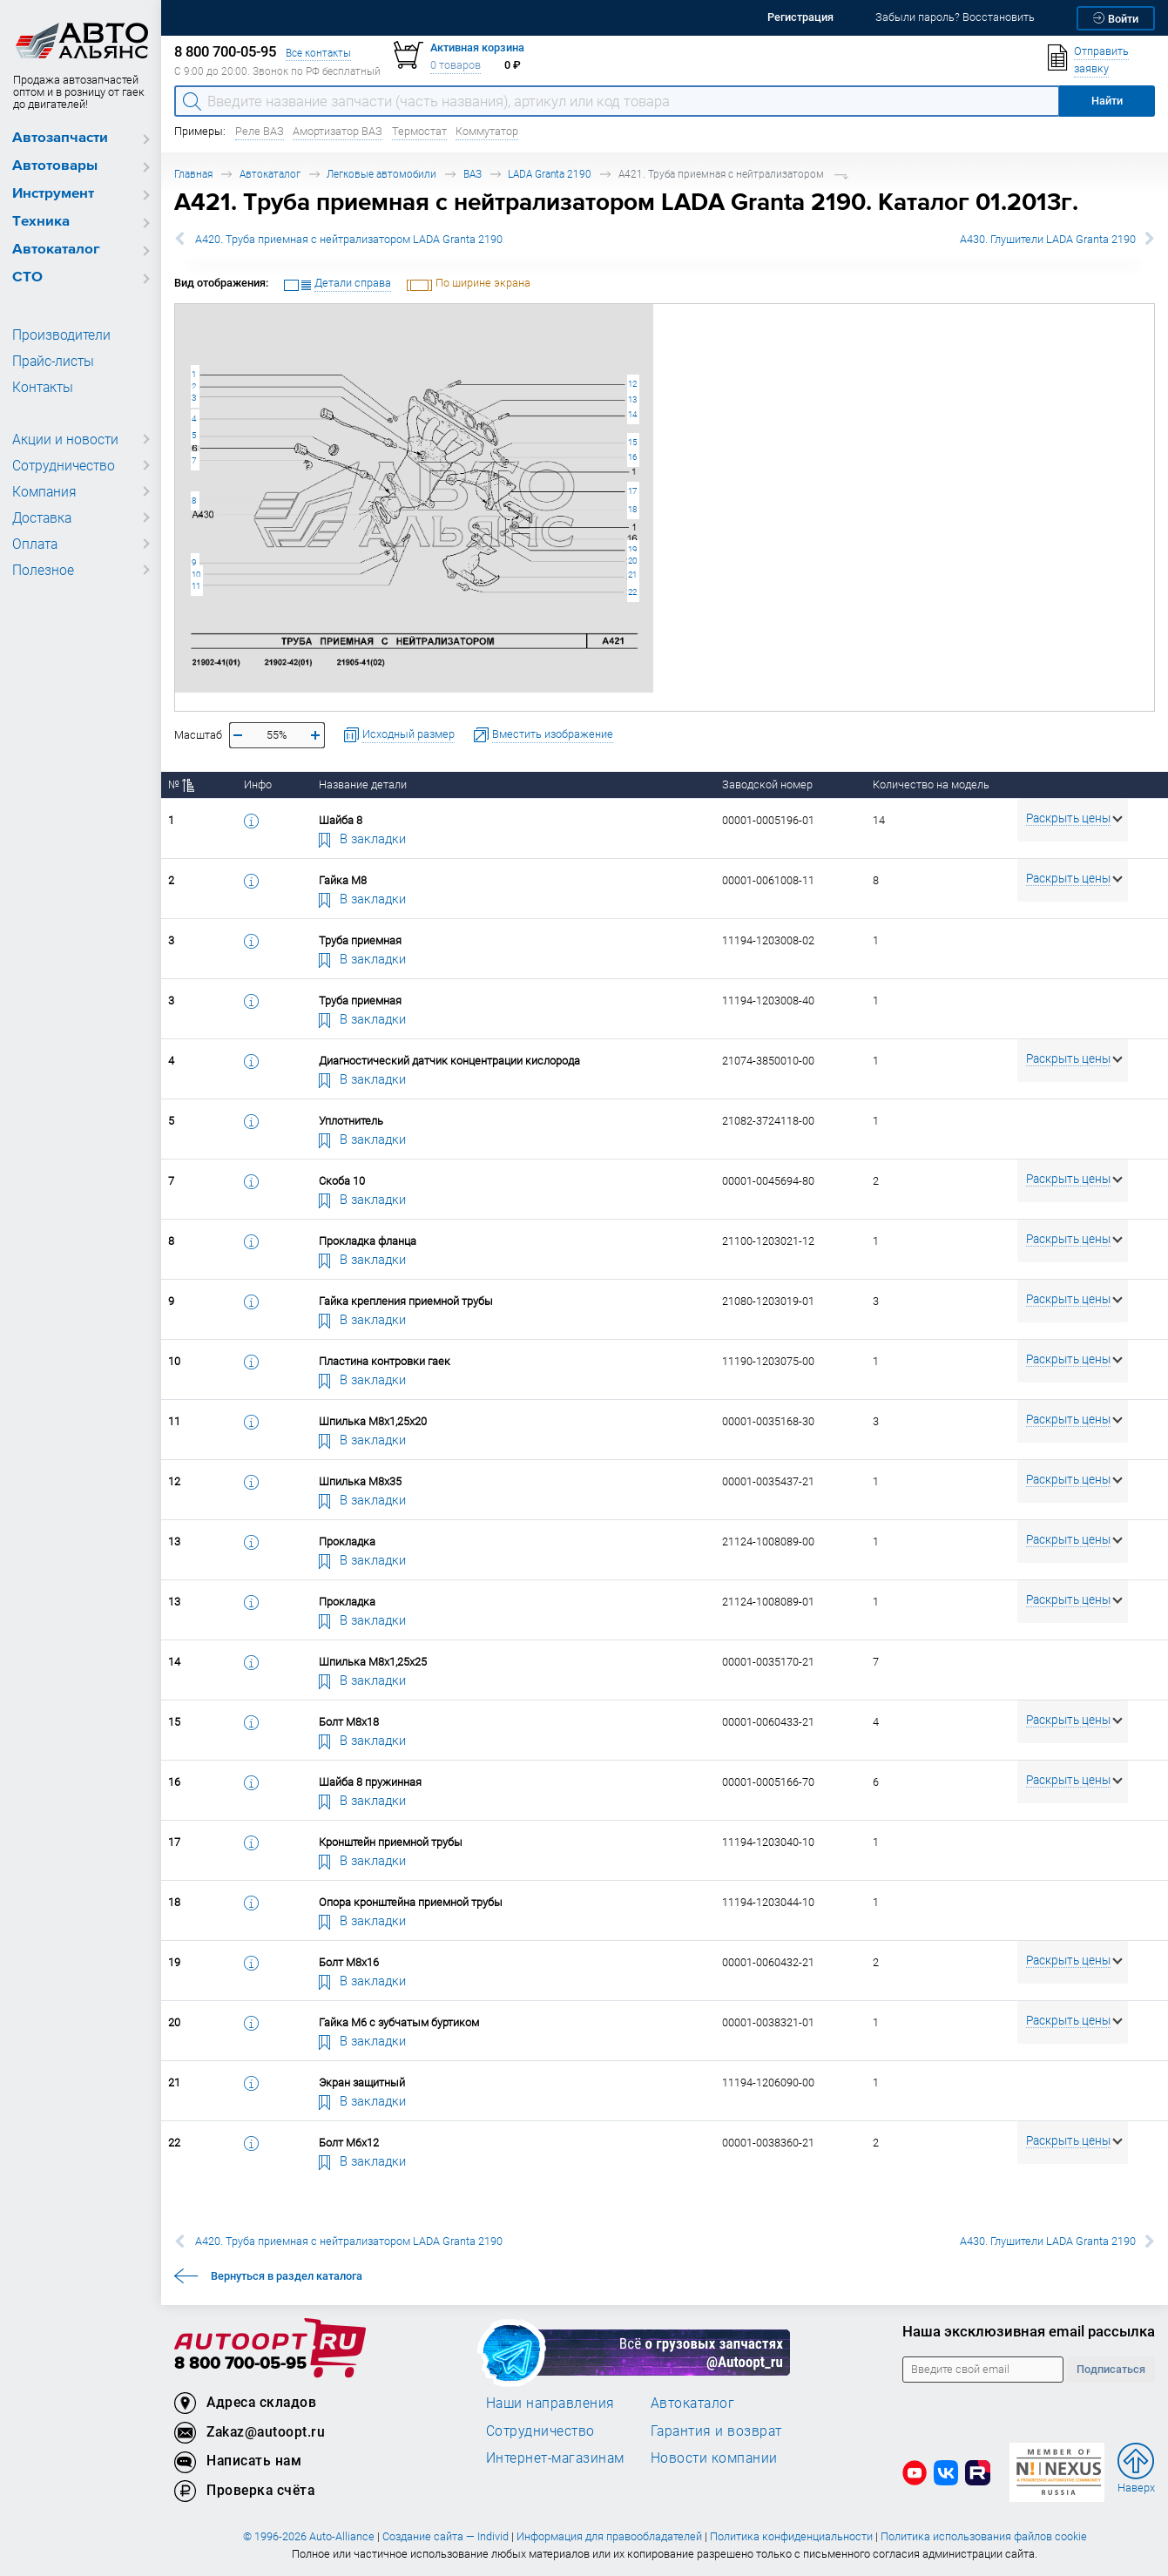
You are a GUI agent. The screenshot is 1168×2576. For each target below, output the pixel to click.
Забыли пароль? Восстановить (955, 17)
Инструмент (53, 193)
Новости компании (714, 2457)
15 (632, 442)
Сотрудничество (60, 465)
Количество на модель (931, 784)
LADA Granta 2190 (549, 173)
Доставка (41, 517)
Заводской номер (767, 784)
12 (632, 383)
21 (632, 574)
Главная (193, 173)
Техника (41, 221)
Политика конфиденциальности (791, 2536)
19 (632, 549)
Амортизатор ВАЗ (337, 131)
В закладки (362, 838)
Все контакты (318, 52)
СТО (27, 277)
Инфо (258, 784)
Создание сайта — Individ (445, 2536)
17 (632, 491)
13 (632, 399)
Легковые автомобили (381, 173)
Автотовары (55, 166)
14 (632, 414)
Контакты (41, 387)
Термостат (419, 131)
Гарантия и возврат (716, 2430)
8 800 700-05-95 (240, 2364)
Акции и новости (61, 439)
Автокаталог (56, 249)
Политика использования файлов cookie (984, 2536)
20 (632, 560)
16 (632, 457)
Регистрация (800, 17)
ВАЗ (472, 173)
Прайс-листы (50, 360)
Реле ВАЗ (259, 131)
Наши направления (550, 2402)
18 (632, 509)
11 (196, 586)
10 (196, 574)
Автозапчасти (60, 138)
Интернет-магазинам (555, 2457)
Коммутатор (487, 131)
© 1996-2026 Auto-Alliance (309, 2536)
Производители (56, 334)
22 (632, 592)
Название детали (363, 784)
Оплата (33, 543)
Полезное (40, 569)
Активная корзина (477, 47)
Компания (41, 491)
